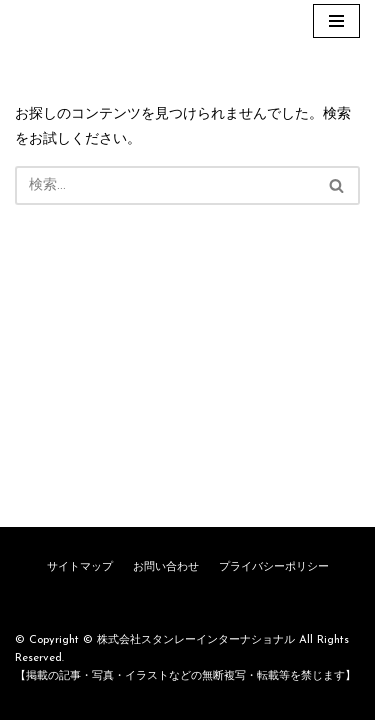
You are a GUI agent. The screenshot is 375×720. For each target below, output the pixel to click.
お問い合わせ (166, 567)
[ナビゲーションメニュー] (336, 21)
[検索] (165, 185)
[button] (336, 185)
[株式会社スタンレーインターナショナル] (75, 21)
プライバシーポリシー (274, 567)
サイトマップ (80, 567)
